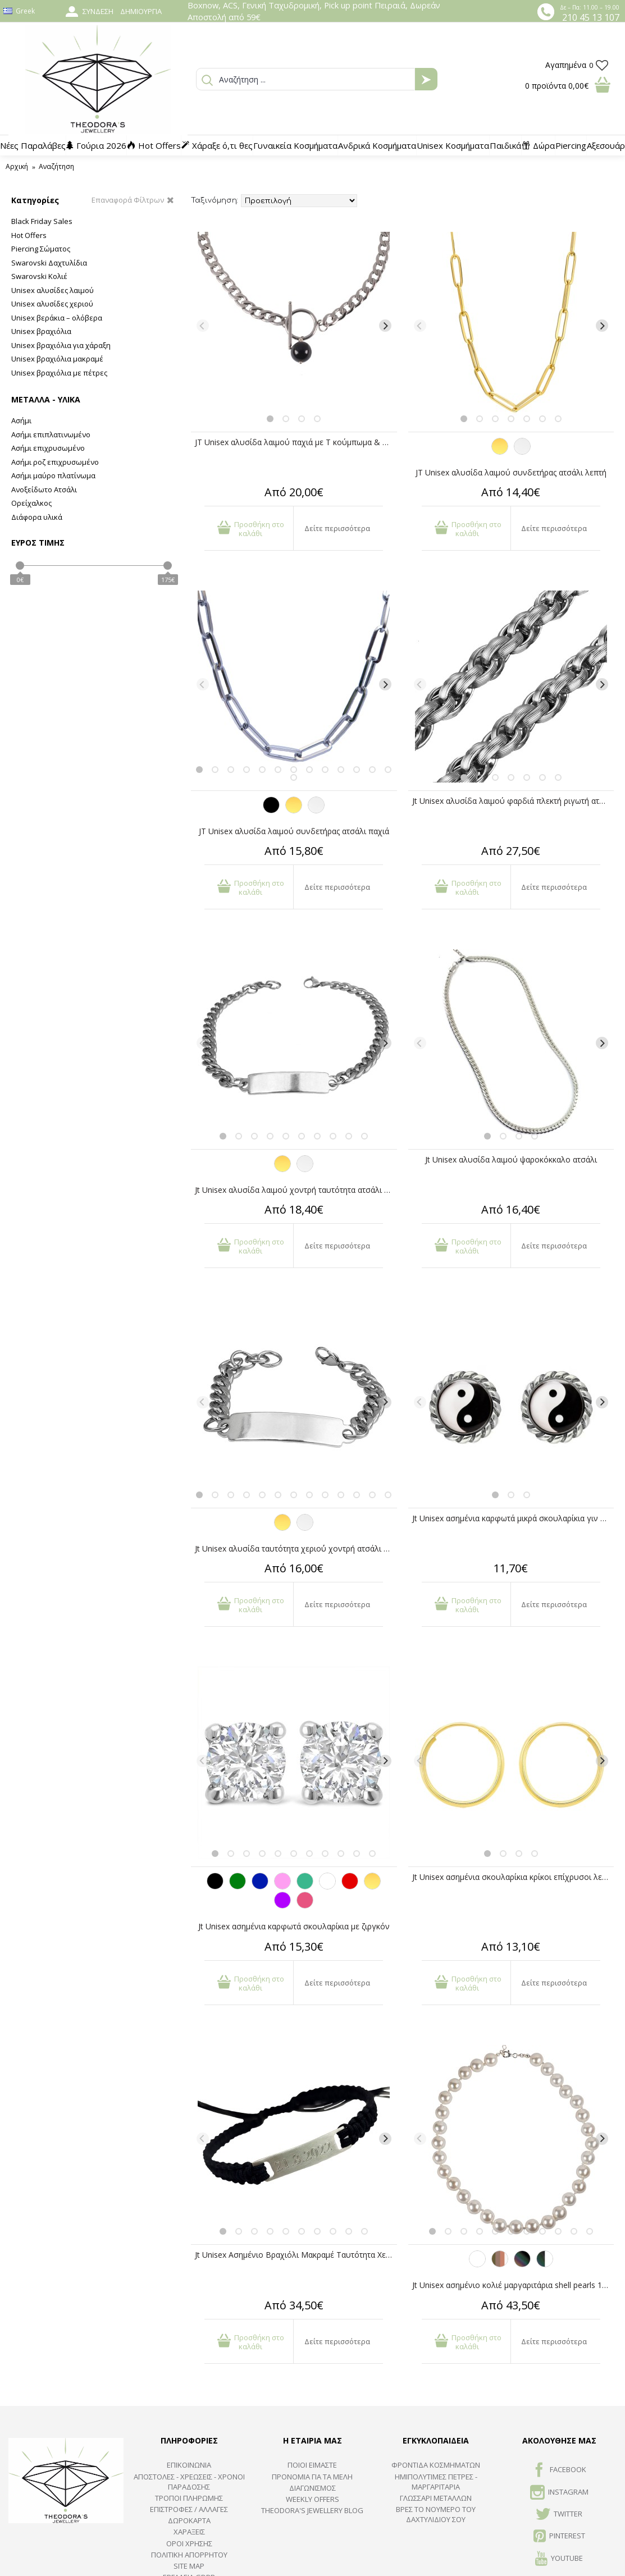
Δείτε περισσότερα (337, 528)
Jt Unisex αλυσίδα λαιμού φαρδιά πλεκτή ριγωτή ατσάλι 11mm (513, 800)
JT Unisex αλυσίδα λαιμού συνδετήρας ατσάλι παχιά (294, 831)
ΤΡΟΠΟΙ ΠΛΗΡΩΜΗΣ (189, 2498)
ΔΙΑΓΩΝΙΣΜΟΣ (312, 2488)
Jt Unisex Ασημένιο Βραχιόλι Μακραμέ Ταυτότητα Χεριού (296, 2254)
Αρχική (17, 166)
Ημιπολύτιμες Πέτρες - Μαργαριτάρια (436, 2482)
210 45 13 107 (590, 17)
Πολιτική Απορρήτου (189, 2555)
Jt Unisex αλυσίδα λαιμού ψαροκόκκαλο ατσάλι (511, 1159)
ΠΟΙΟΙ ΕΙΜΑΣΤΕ (312, 2465)
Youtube (559, 2559)
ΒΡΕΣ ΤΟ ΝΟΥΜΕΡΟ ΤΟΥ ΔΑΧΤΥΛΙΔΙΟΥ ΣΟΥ (436, 2514)
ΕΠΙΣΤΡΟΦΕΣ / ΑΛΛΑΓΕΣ (189, 2509)
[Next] (385, 325)
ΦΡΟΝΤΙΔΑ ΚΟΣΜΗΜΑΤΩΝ (435, 2465)
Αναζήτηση (56, 166)
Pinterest (559, 2537)
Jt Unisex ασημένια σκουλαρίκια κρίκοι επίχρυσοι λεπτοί (513, 1877)
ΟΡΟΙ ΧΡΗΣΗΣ (189, 2543)
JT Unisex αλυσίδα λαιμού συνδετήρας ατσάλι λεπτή (511, 472)
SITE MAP (189, 2566)
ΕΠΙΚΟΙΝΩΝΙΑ (189, 2465)
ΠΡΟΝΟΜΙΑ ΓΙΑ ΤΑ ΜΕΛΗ (312, 2477)
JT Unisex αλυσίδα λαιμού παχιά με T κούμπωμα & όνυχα (296, 442)
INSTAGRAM (559, 2493)
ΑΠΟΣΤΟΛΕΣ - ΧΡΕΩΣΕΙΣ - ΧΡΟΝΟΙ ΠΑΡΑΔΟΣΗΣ (189, 2482)
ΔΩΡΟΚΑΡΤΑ (189, 2520)
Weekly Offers (312, 2499)
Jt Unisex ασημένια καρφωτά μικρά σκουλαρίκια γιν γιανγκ (513, 1518)
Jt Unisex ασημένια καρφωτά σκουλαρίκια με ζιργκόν (294, 1926)
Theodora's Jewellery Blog (312, 2510)
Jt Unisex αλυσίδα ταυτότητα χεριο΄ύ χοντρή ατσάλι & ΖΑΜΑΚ (296, 1548)
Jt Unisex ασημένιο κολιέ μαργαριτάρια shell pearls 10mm (513, 2285)
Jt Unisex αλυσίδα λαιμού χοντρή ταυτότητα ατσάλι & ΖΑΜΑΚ (296, 1189)
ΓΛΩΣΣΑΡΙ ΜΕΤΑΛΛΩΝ (436, 2498)
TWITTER (559, 2515)
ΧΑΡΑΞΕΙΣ (189, 2532)
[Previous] (203, 325)
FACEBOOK (559, 2470)
